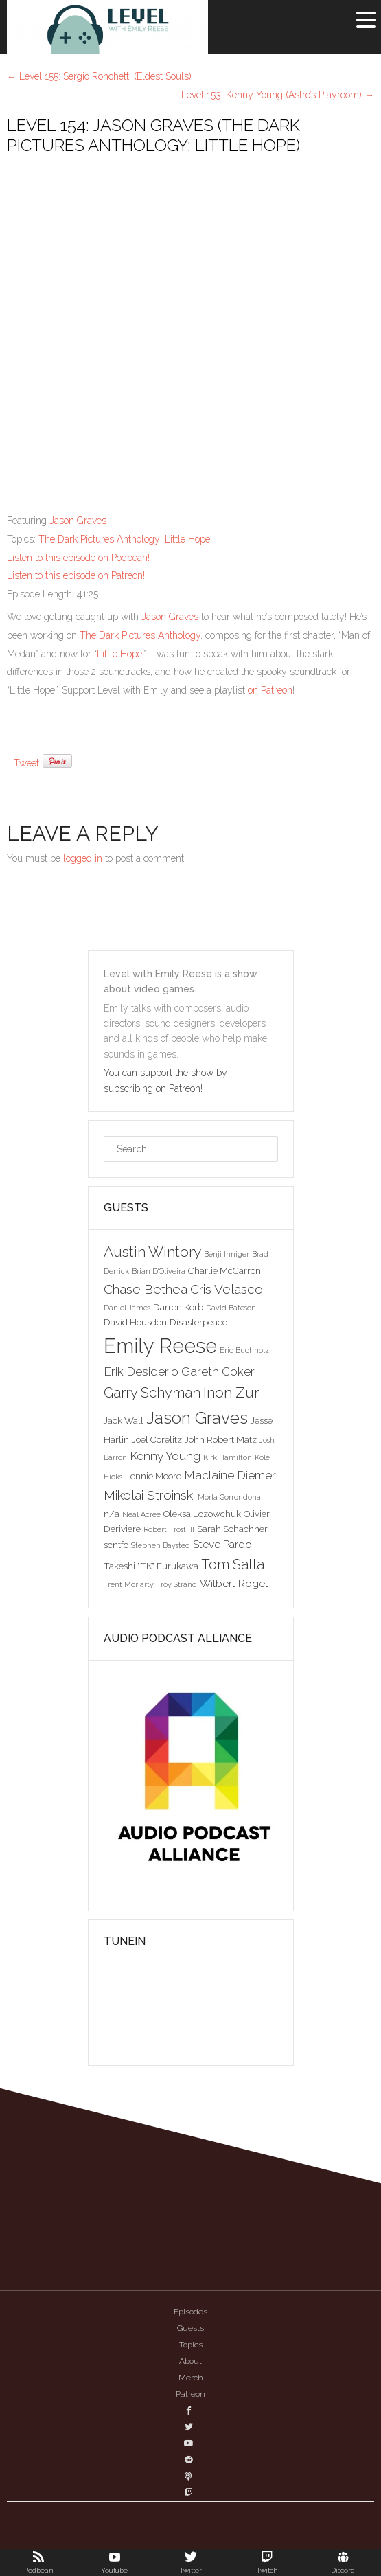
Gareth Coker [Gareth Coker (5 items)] (218, 1371)
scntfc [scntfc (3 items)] (116, 1544)
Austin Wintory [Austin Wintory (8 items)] (152, 1251)
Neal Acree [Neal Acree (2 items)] (141, 1514)
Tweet (26, 762)
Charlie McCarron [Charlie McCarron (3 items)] (224, 1270)
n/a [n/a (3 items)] (111, 1513)
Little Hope (119, 653)
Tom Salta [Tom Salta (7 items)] (232, 1564)
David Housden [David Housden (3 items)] (135, 1322)
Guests (190, 2328)
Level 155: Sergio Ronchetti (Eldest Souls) (99, 76)
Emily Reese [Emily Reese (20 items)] (160, 1346)
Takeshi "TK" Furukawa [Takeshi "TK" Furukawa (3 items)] (151, 1565)
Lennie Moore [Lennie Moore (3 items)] (153, 1475)
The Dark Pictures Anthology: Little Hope (124, 539)
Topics (191, 2344)
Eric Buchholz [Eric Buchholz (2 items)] (244, 1350)
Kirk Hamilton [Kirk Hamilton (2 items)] (227, 1457)
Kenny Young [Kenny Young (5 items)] (165, 1456)
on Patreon (270, 690)
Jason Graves (77, 520)
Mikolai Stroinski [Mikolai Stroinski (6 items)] (149, 1495)
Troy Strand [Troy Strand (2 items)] (177, 1584)
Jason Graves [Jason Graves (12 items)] (197, 1418)
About (190, 2361)
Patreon (190, 2394)
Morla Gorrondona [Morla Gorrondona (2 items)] (229, 1497)
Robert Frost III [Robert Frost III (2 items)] (168, 1529)
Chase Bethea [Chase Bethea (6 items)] (145, 1289)
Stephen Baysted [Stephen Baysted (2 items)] (160, 1545)
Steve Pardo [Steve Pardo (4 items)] (222, 1544)
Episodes (190, 2311)
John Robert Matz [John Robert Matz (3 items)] (221, 1439)
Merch (190, 2377)
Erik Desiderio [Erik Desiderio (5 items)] (141, 1371)
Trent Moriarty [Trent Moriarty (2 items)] (129, 1584)
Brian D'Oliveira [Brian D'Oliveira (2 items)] (158, 1271)
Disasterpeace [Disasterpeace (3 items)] (198, 1322)
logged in (82, 858)
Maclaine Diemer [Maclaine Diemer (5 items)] (230, 1475)
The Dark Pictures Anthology (140, 635)
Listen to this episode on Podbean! (78, 557)
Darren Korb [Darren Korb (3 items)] (178, 1306)
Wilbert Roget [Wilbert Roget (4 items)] (234, 1583)
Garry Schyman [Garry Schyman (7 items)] (152, 1392)
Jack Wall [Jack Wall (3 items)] (123, 1420)
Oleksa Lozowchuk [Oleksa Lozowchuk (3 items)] (202, 1513)
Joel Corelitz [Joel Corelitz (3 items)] (157, 1439)
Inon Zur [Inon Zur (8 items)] (231, 1392)
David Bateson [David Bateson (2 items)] (231, 1307)
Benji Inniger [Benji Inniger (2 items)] (226, 1254)
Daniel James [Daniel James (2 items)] (127, 1307)
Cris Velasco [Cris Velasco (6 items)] (226, 1289)
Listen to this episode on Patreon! (76, 575)
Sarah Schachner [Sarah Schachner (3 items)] (232, 1528)
